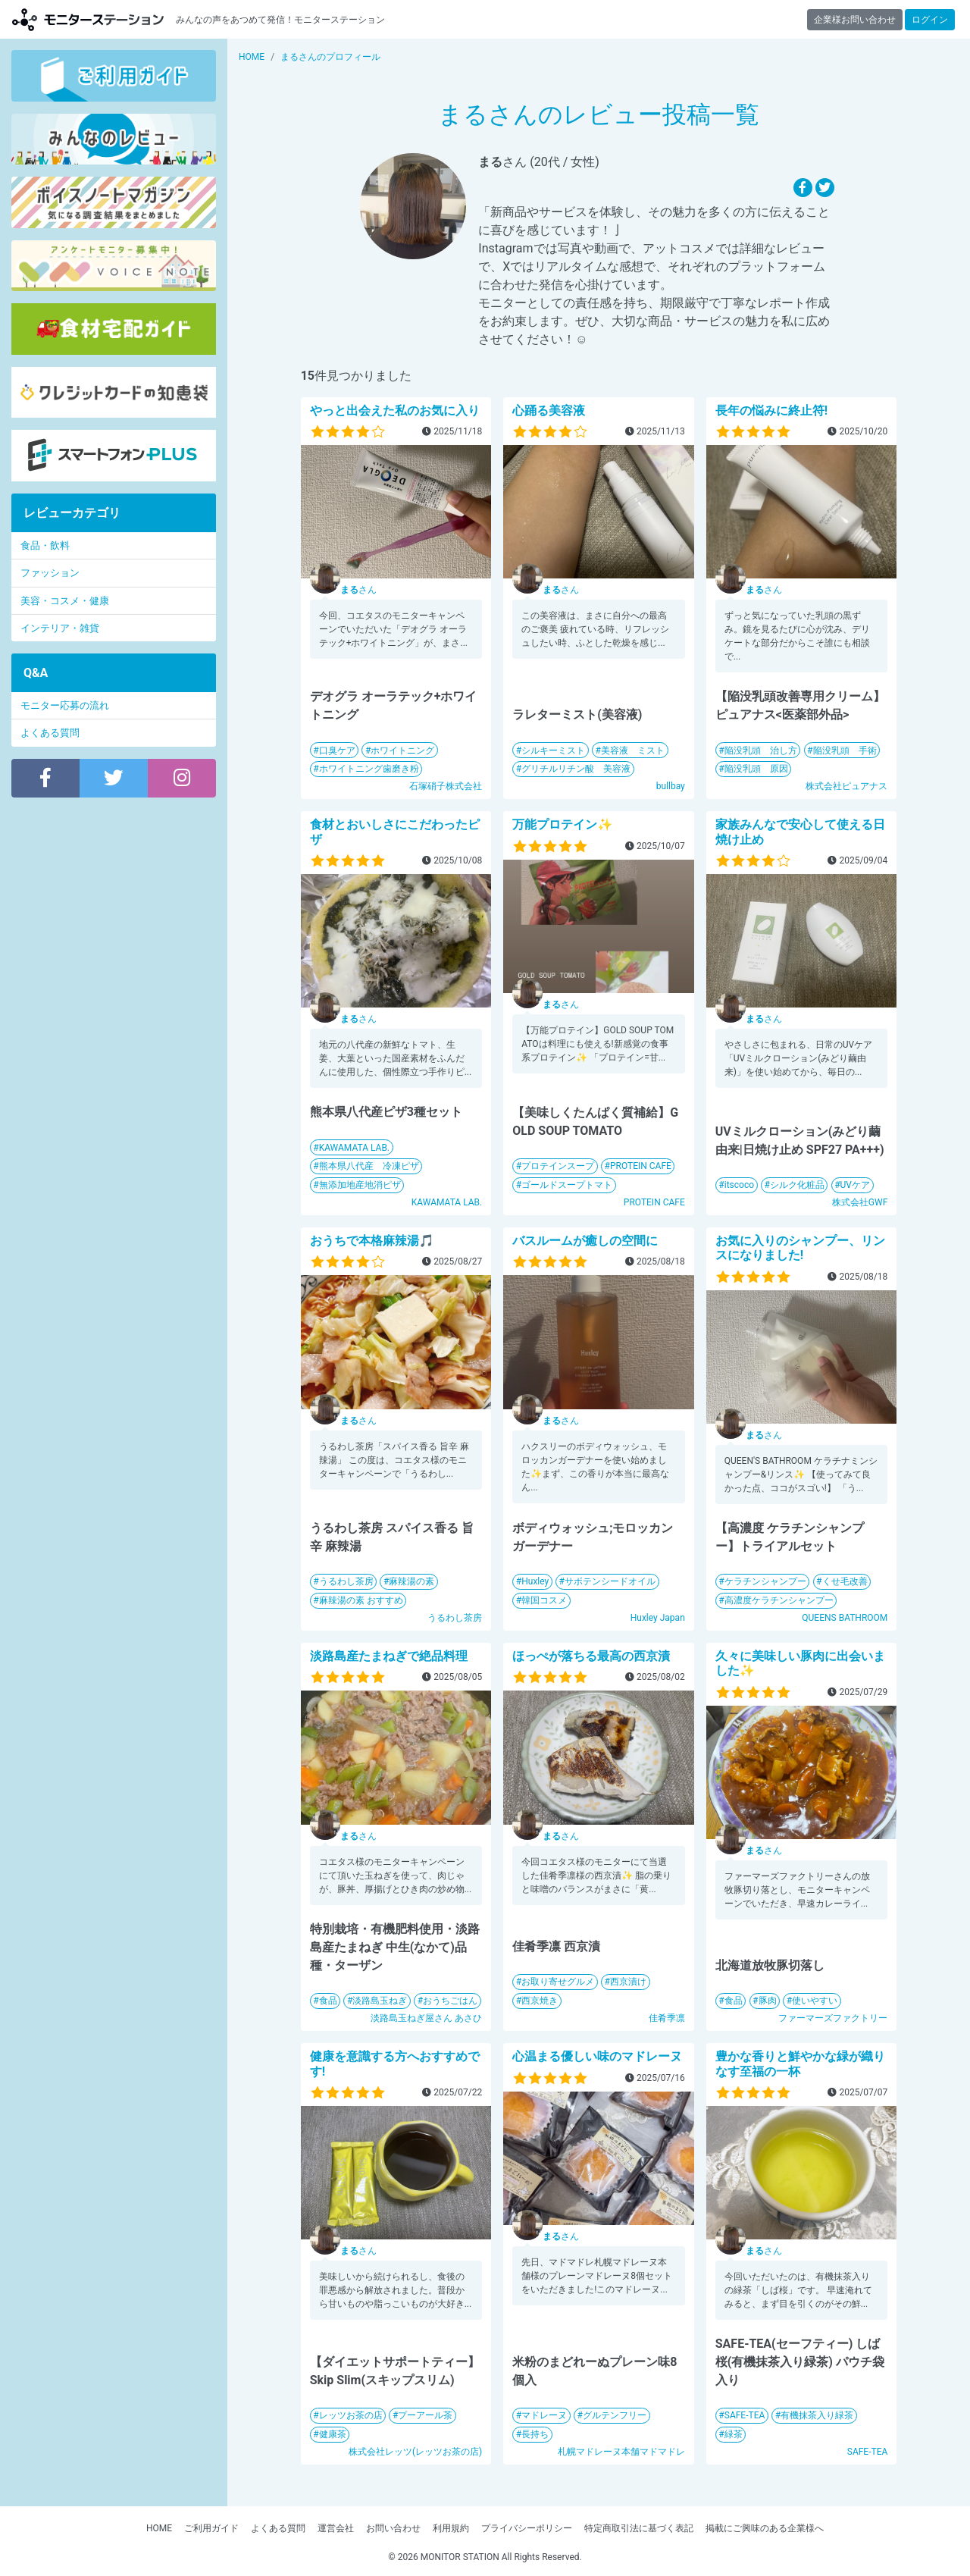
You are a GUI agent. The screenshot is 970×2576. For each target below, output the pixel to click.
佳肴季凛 (667, 2018)
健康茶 (332, 2434)
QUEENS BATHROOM (844, 1617)
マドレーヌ (544, 2415)
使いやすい (814, 2000)
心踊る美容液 (548, 410)
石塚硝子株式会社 (445, 786)
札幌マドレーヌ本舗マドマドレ (621, 2451)
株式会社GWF (859, 1202)
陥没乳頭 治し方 (760, 750)
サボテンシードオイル (610, 1581)
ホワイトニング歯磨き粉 (369, 768)
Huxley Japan (657, 1617)
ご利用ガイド (211, 2528)
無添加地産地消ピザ (360, 1185)
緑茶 (733, 2434)
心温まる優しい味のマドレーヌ (597, 2056)
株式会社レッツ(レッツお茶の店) (415, 2451)
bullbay (670, 786)
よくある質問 (50, 732)
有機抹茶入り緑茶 (817, 2415)
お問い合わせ (393, 2528)
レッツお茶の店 (351, 2415)
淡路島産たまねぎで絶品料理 (389, 1656)
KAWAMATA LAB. (354, 1147)
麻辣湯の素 (411, 1581)
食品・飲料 (45, 545)
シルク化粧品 (797, 1185)
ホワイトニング (402, 750)
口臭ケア (337, 750)
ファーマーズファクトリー (832, 2018)
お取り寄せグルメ (557, 1981)
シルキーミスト (553, 750)
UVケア (855, 1185)
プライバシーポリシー (526, 2528)
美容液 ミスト (633, 750)
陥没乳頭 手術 (845, 750)
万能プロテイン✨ (562, 824)
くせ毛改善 (845, 1581)
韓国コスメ (544, 1600)
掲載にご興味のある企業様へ (765, 2528)
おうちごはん (450, 2000)
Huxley (535, 1581)
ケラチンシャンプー (765, 1581)
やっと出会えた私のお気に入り (395, 410)
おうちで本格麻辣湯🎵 (372, 1240)
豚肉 (768, 2000)
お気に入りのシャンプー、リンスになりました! (800, 1247)
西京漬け (628, 1981)
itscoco (739, 1185)
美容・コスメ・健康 (64, 600)
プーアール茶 (425, 2415)
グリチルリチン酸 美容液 (575, 768)
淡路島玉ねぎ (379, 2000)
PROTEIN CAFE (640, 1166)
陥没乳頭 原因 (756, 768)
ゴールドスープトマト (566, 1185)
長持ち (535, 2434)
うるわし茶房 (346, 1581)
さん (358, 589)
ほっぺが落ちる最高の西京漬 (591, 1656)
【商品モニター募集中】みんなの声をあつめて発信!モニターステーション (88, 19)
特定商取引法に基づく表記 (638, 2528)
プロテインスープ (557, 1166)
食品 (328, 2000)
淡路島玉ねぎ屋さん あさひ (426, 2018)
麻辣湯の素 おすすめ (361, 1600)
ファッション (50, 572)
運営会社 (336, 2528)
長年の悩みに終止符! (771, 410)
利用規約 (451, 2528)
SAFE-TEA (744, 2415)
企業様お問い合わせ (855, 19)
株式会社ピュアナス (846, 786)
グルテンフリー (614, 2415)
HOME (159, 2528)
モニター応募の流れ (64, 705)
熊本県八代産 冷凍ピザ (369, 1166)
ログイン (930, 19)
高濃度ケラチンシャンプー (779, 1600)
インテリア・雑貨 (59, 628)
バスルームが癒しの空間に (585, 1240)
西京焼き (539, 2000)
